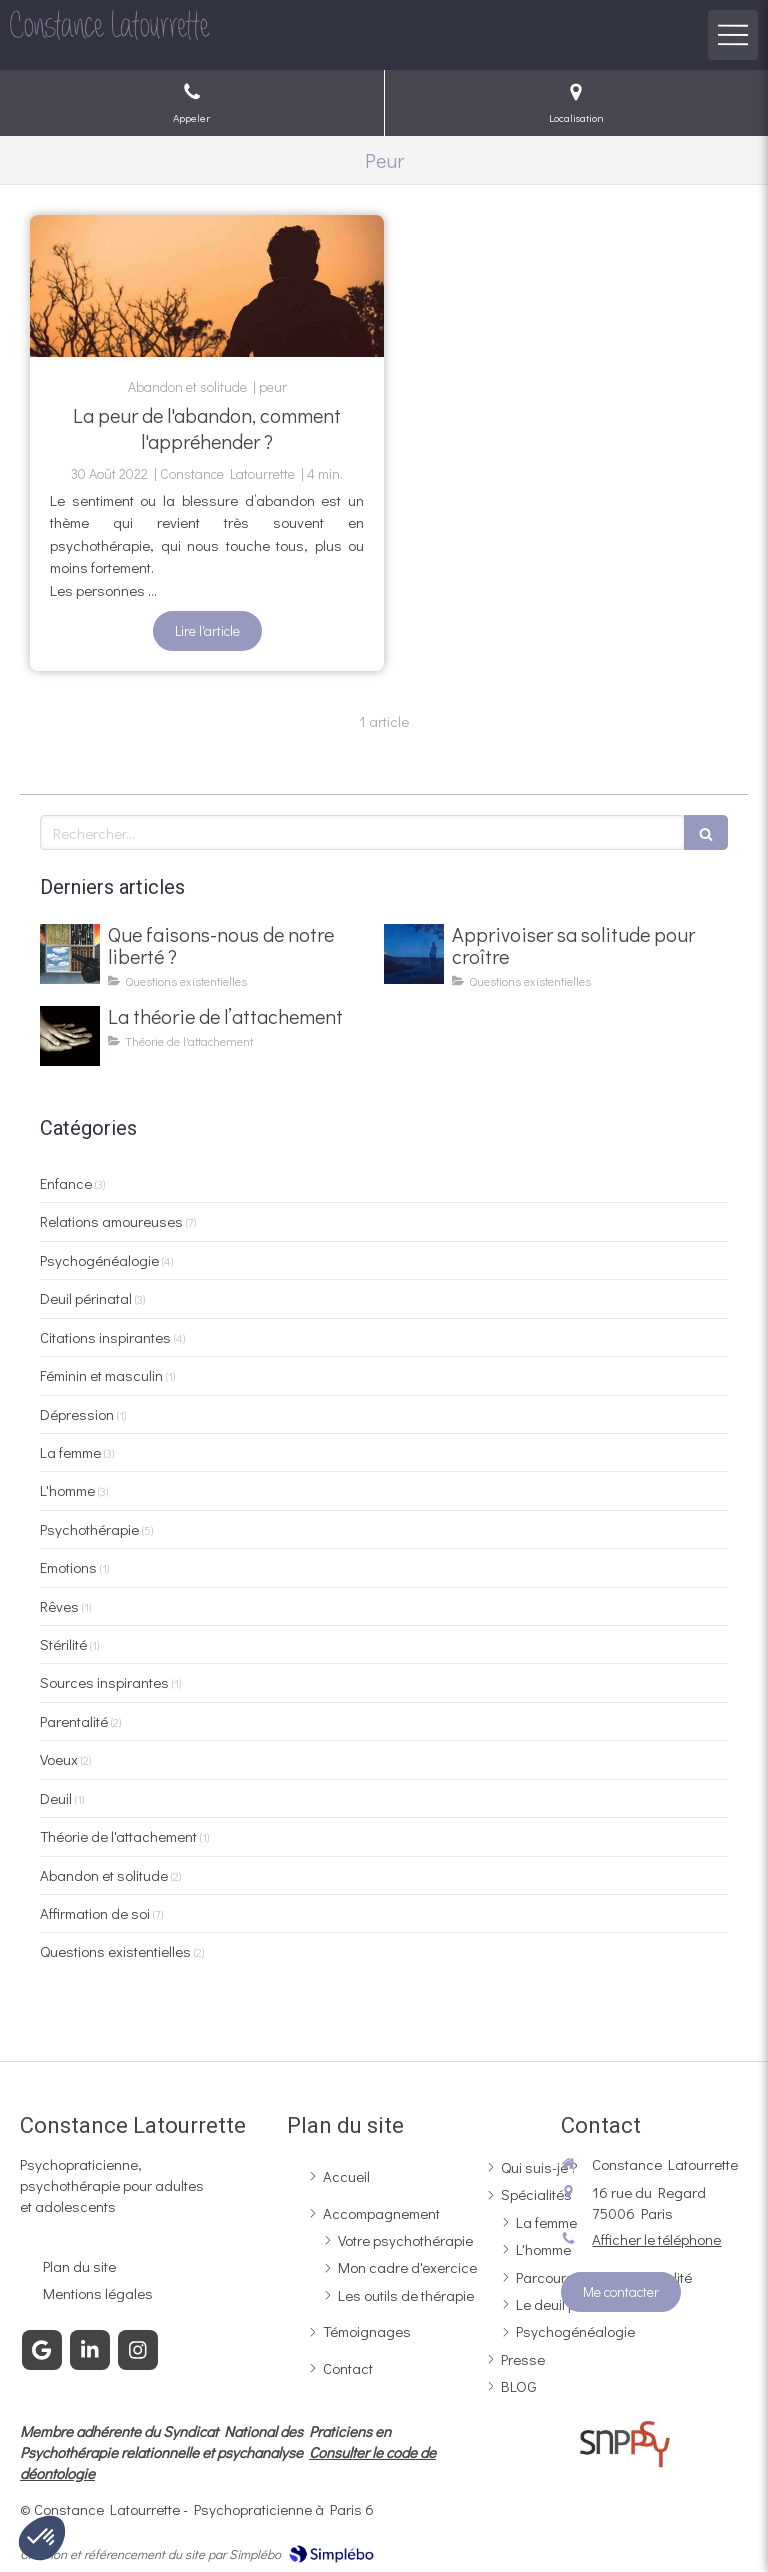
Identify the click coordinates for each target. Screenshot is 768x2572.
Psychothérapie (89, 1529)
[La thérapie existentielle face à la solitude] (414, 954)
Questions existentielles (115, 1951)
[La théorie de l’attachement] (70, 1036)
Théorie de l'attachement (118, 1836)
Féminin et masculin (101, 1375)
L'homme (67, 1490)
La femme (70, 1452)
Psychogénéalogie (99, 1260)
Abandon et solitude (104, 1875)
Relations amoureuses (111, 1221)
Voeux (59, 1759)
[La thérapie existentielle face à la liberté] (70, 954)
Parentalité (74, 1721)
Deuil (56, 1798)
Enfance (66, 1183)
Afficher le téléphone (656, 2239)
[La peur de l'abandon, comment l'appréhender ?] (207, 286)
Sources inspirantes (104, 1682)
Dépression (77, 1414)
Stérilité (63, 1644)
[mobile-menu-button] (733, 35)
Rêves (59, 1606)
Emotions (68, 1567)
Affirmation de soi (95, 1913)
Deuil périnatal (86, 1298)
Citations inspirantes (105, 1337)
